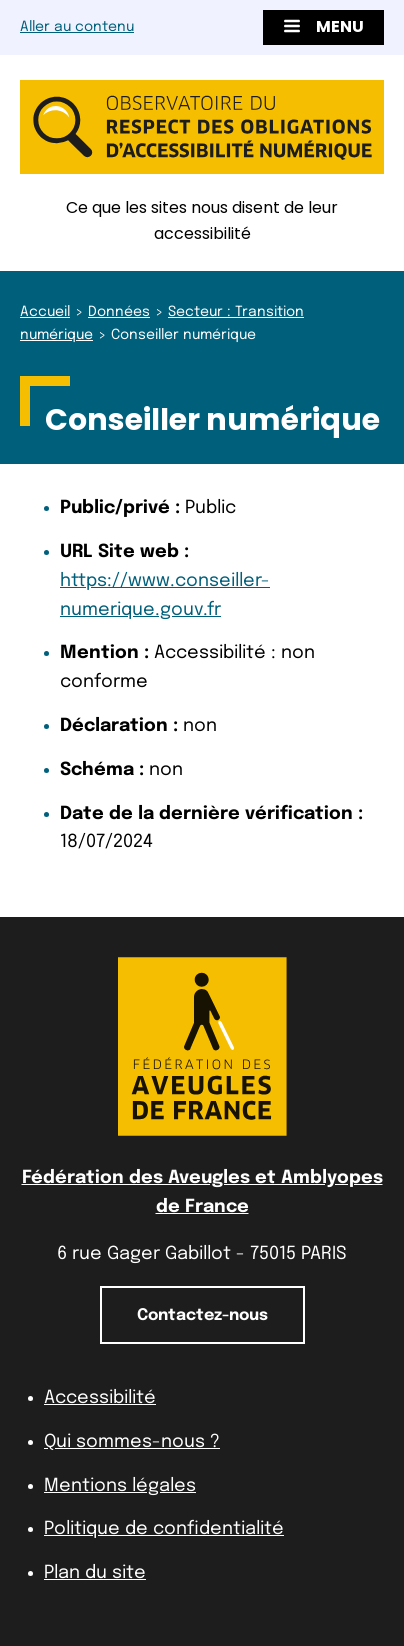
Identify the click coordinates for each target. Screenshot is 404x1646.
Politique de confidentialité (164, 1529)
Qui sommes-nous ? (132, 1442)
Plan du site (95, 1573)
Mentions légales (120, 1486)
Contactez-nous (202, 1315)
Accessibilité (100, 1398)
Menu (323, 26)
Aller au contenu (77, 27)
